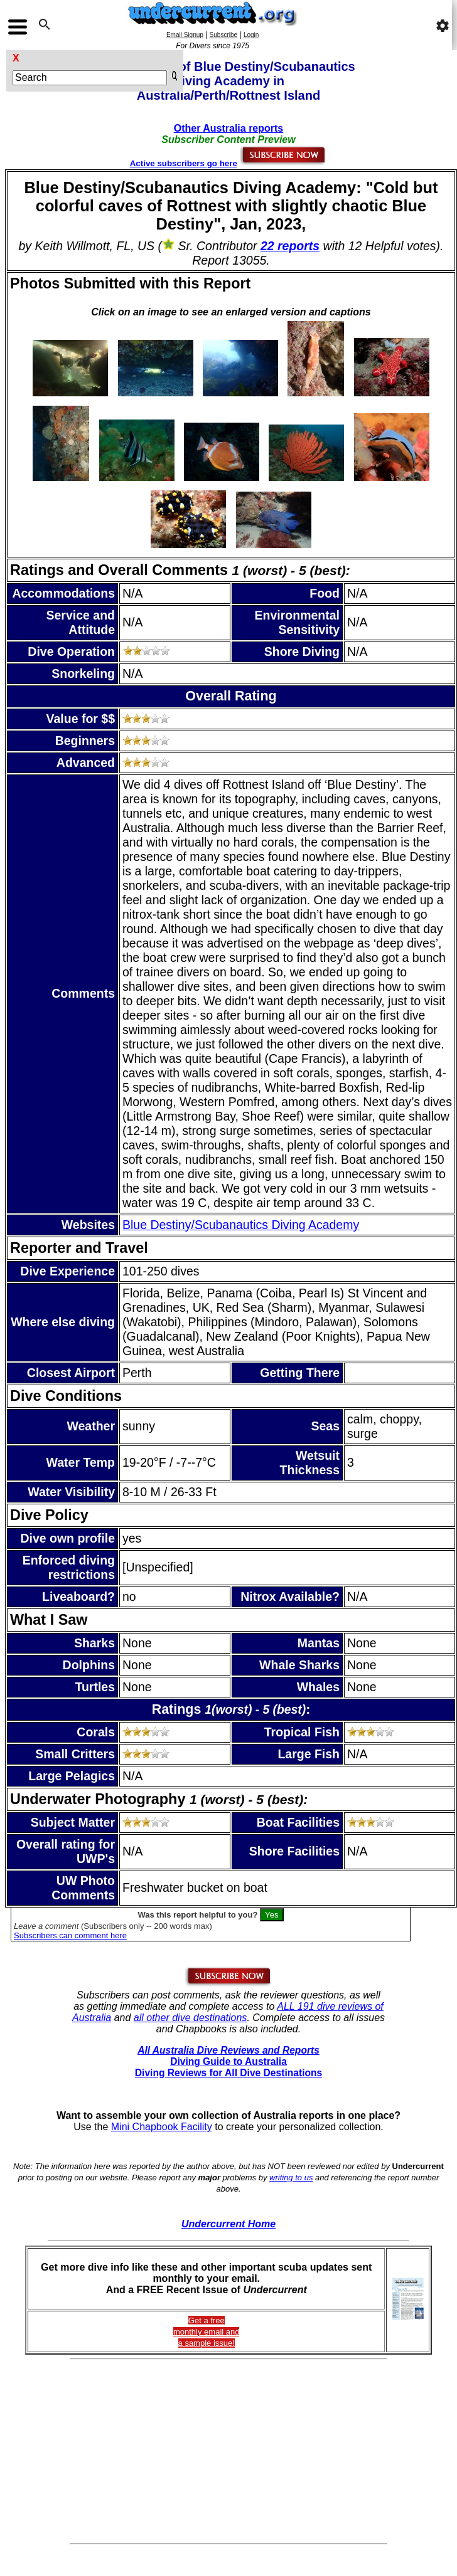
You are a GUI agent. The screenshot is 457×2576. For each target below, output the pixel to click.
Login (251, 34)
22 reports (290, 246)
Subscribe (223, 34)
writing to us (291, 2177)
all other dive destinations (190, 2017)
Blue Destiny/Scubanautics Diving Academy (240, 1225)
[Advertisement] (228, 2452)
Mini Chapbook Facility (161, 2126)
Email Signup (184, 34)
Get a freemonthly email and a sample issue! (206, 2332)
